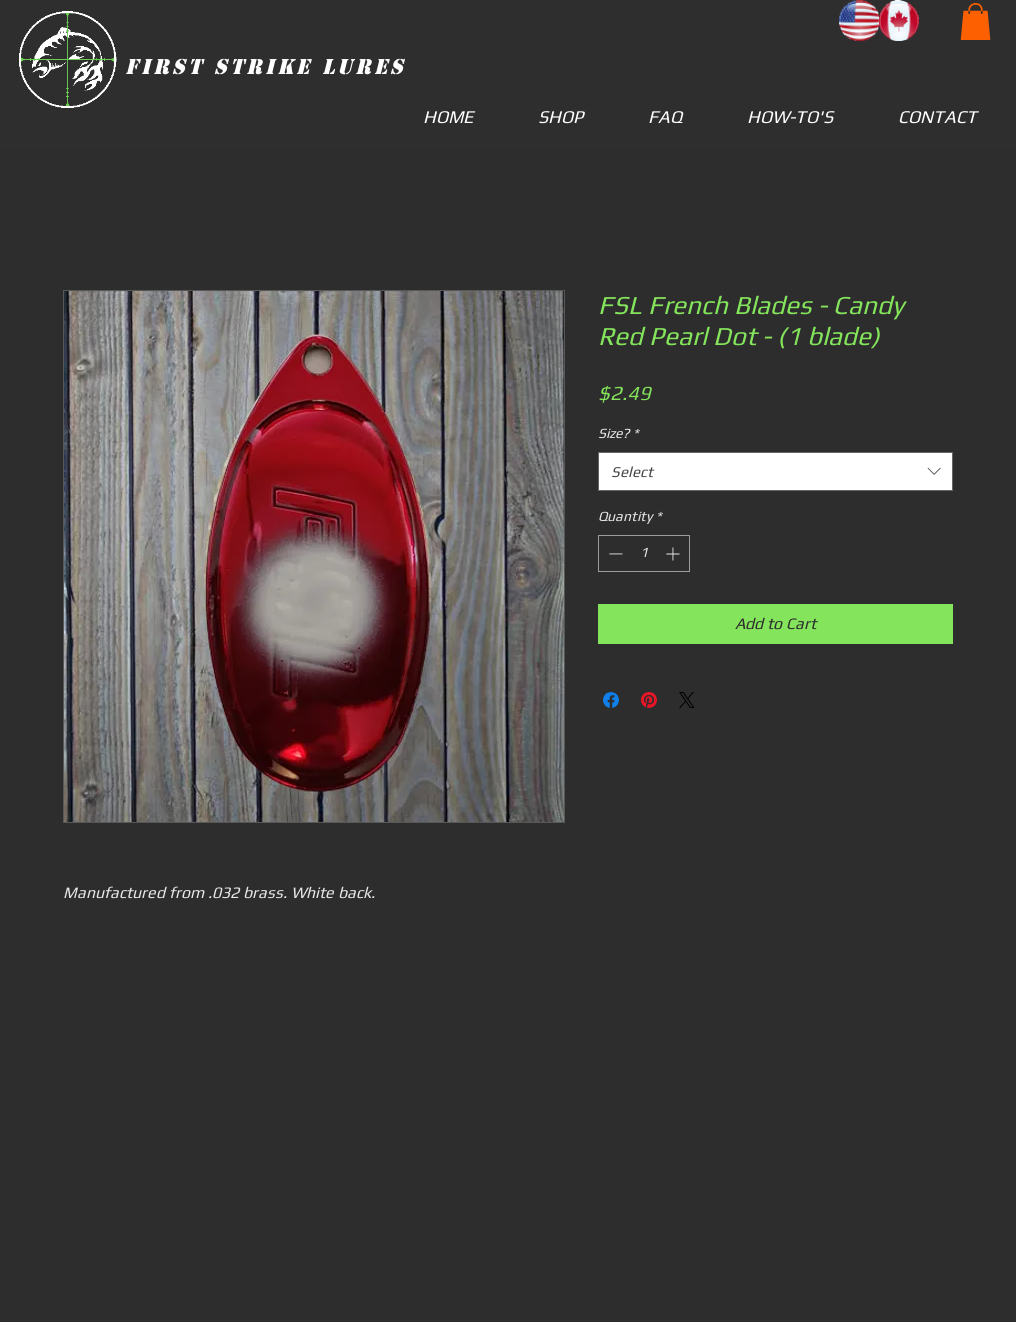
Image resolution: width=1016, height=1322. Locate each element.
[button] (975, 21)
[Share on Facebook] (611, 700)
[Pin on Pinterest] (649, 700)
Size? (618, 433)
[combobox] (775, 471)
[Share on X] (687, 700)
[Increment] (674, 553)
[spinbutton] (644, 553)
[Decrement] (613, 553)
